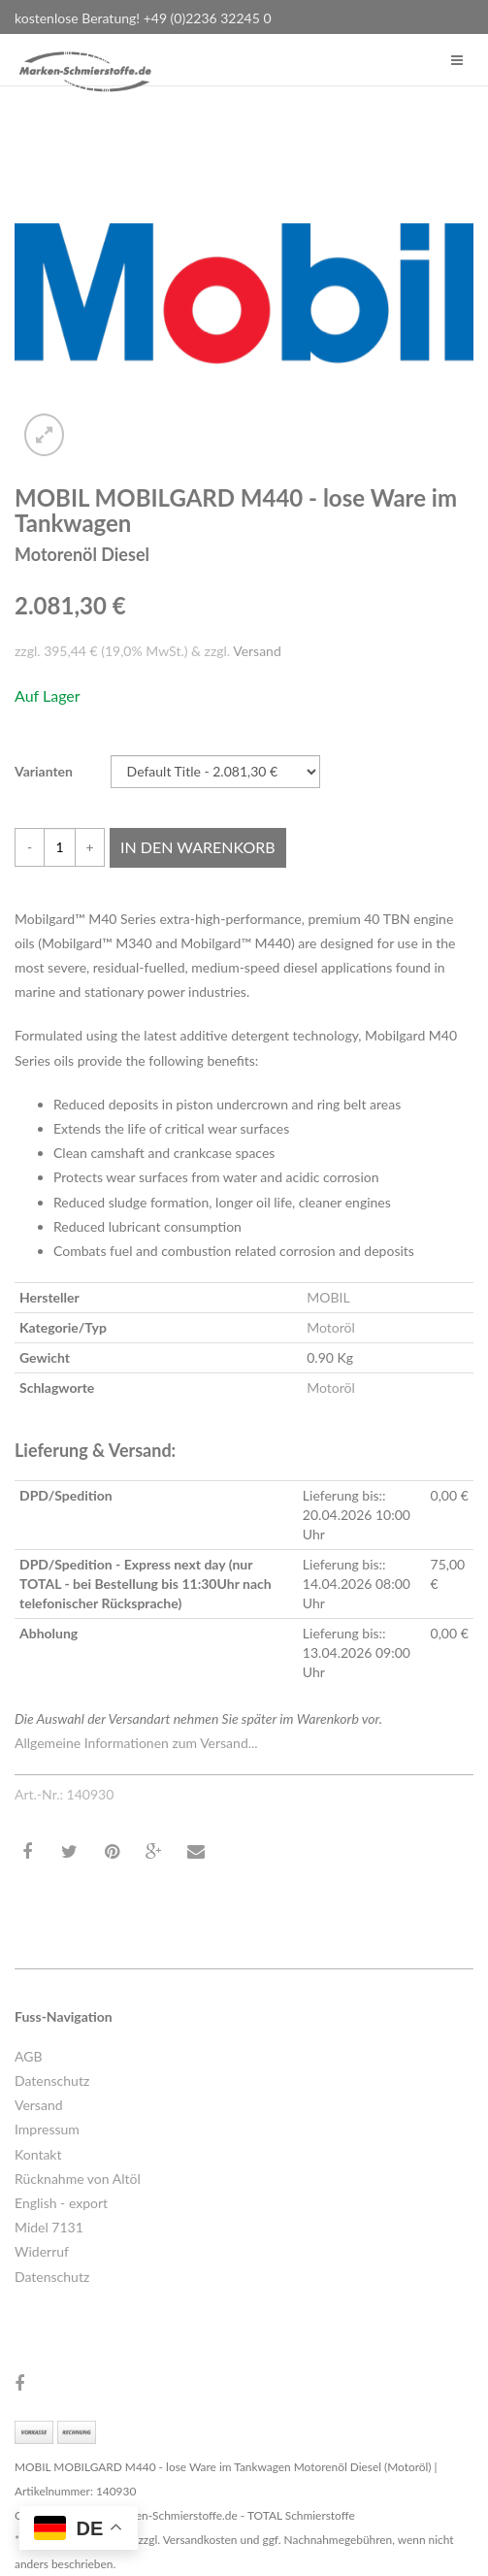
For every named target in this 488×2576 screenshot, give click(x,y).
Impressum (47, 2129)
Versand (257, 651)
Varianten (44, 771)
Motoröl (331, 1327)
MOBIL (328, 1297)
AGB (29, 2056)
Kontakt (38, 2154)
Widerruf (42, 2251)
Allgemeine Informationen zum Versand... (136, 1742)
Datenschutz (52, 2080)
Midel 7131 (49, 2227)
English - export (61, 2203)
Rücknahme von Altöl (78, 2178)
